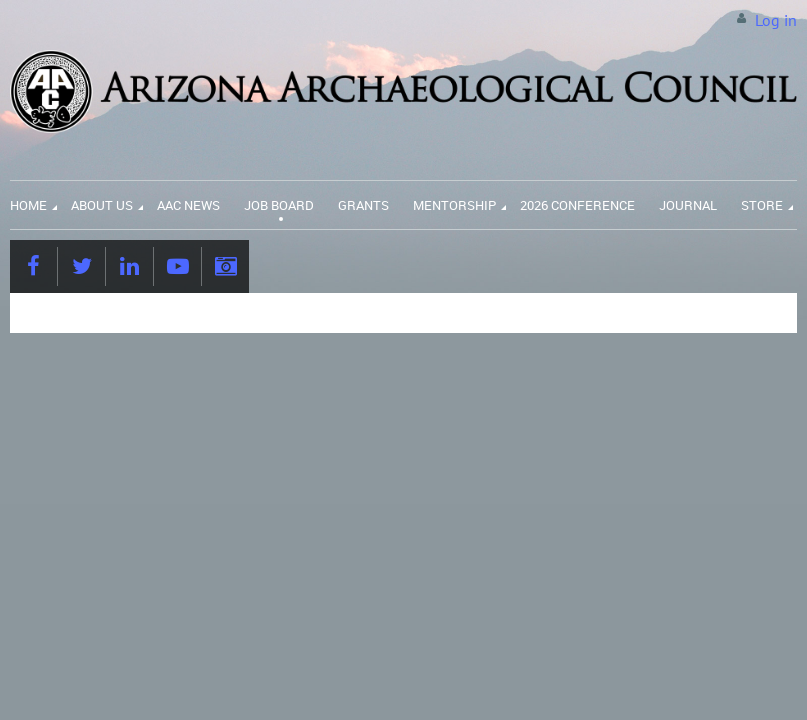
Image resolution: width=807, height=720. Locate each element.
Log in (776, 20)
